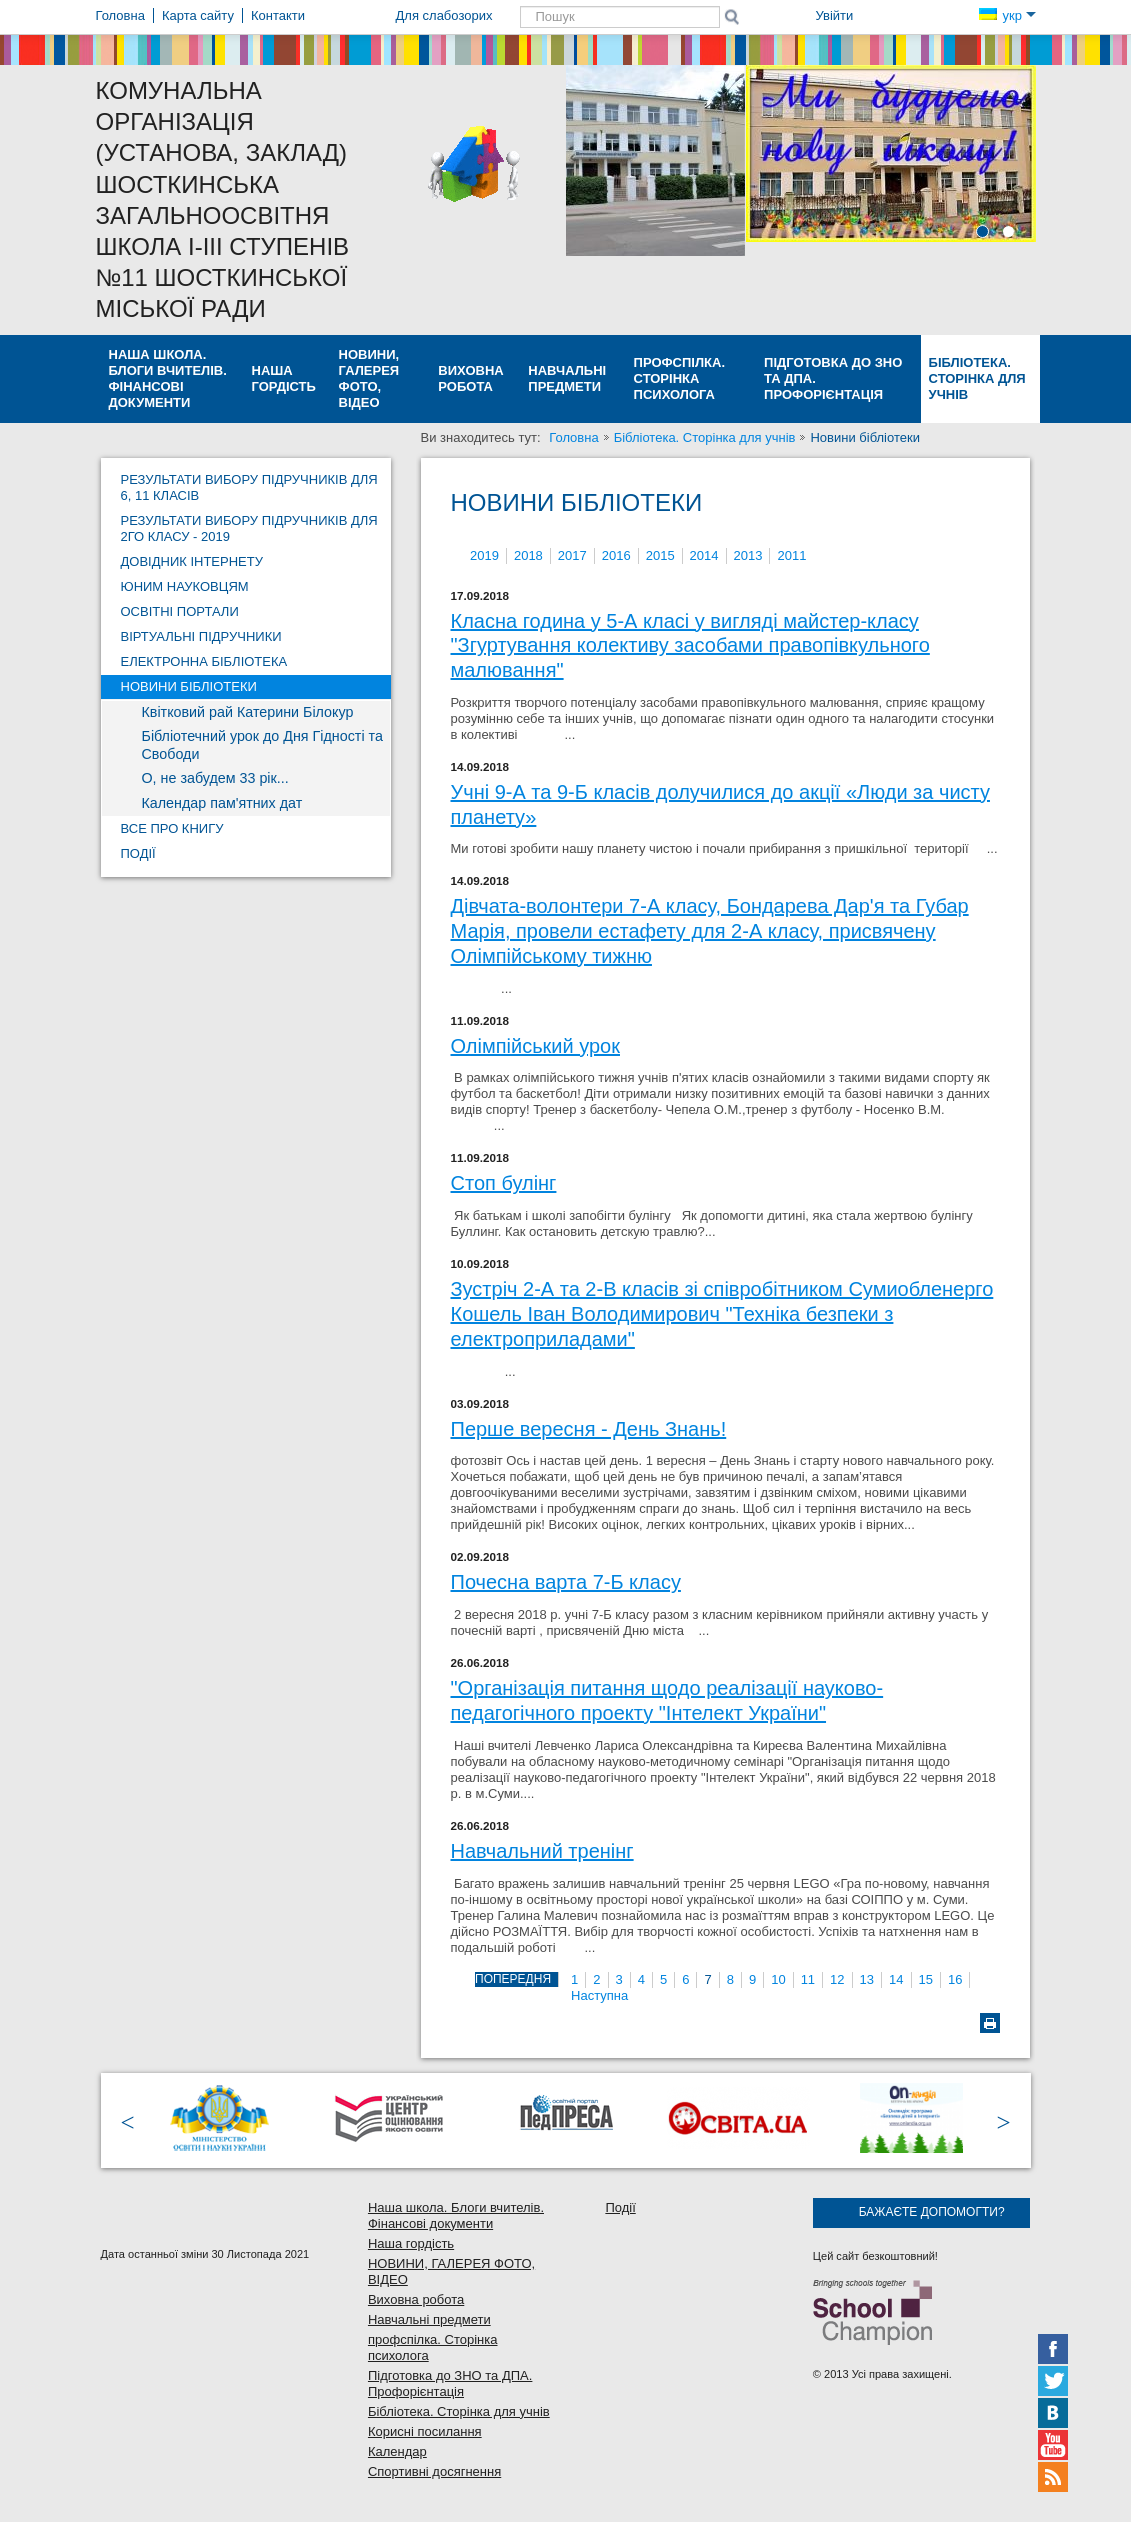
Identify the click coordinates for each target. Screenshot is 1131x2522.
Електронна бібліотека (204, 661)
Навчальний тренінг (542, 1851)
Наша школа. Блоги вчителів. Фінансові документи (168, 378)
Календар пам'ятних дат (222, 803)
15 (926, 1979)
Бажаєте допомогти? (932, 2212)
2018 (528, 555)
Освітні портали (180, 611)
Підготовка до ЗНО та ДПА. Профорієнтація (833, 378)
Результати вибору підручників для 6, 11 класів (249, 487)
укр (1007, 15)
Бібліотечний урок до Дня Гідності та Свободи (262, 745)
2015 (660, 555)
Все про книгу (172, 828)
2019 (484, 555)
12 (837, 1979)
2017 (572, 555)
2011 (791, 555)
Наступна (599, 1995)
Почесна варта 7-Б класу (566, 1582)
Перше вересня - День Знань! (589, 1429)
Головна (573, 437)
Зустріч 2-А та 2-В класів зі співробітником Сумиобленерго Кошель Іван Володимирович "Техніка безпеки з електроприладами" (722, 1313)
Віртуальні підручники (201, 636)
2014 (704, 555)
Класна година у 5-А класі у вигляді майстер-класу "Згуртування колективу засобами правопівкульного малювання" (690, 645)
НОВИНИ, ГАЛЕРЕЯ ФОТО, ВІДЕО (369, 378)
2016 (616, 555)
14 (896, 1979)
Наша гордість (284, 378)
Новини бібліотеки (189, 686)
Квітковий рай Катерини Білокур (248, 712)
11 (808, 1979)
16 (955, 1979)
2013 (748, 555)
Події (138, 853)
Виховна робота (470, 378)
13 (867, 1979)
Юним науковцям (185, 586)
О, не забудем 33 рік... (215, 778)
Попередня (513, 1979)
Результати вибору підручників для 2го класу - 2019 (249, 528)
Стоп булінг (504, 1183)
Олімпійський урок (535, 1046)
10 (778, 1979)
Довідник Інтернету (192, 561)
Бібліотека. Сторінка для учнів (977, 378)
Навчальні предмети (567, 378)
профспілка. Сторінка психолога (679, 378)
